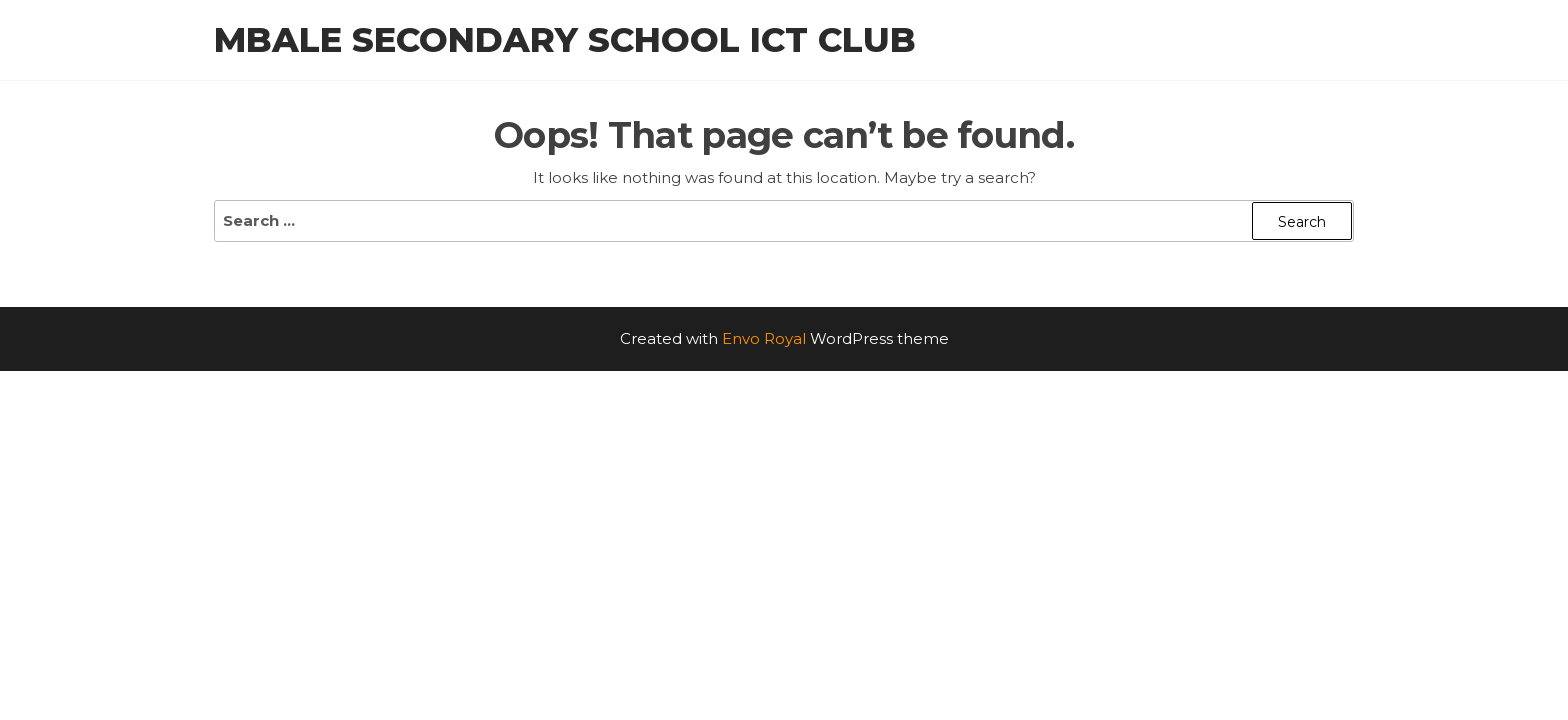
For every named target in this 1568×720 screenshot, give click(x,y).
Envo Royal (764, 338)
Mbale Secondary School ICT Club (565, 40)
